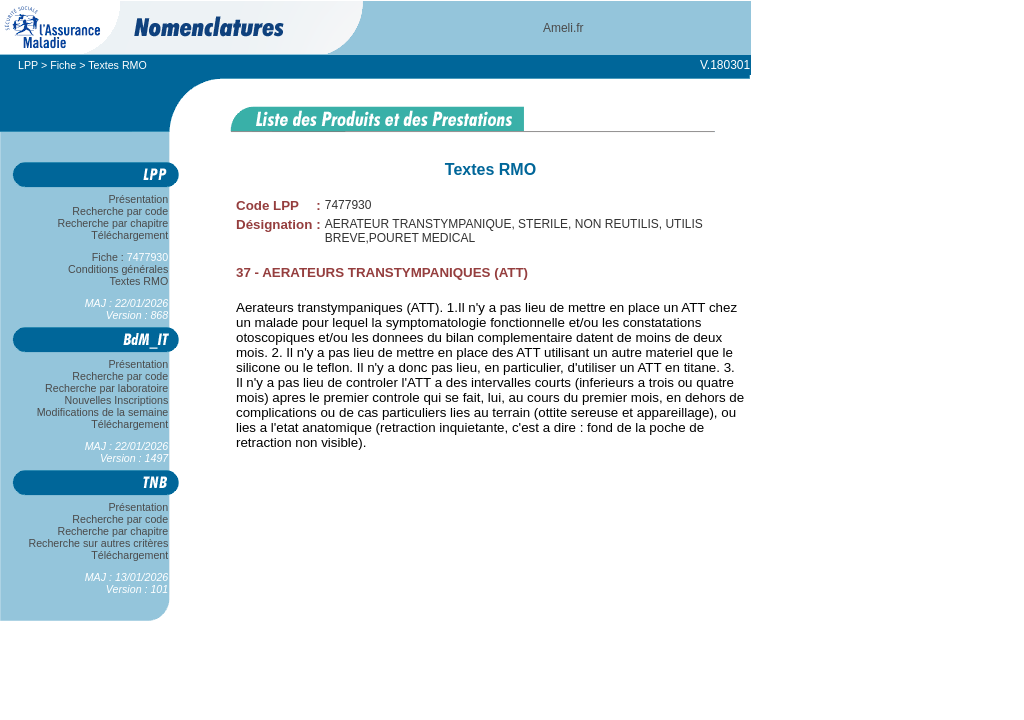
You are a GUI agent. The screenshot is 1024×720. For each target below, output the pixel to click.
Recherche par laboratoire (106, 388)
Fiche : (130, 257)
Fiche (63, 65)
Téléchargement (130, 235)
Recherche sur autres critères (98, 543)
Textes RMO (139, 281)
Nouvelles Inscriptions (116, 400)
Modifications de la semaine (102, 412)
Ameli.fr (563, 28)
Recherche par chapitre (113, 223)
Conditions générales (118, 269)
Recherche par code (121, 211)
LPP (28, 65)
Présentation (138, 199)
